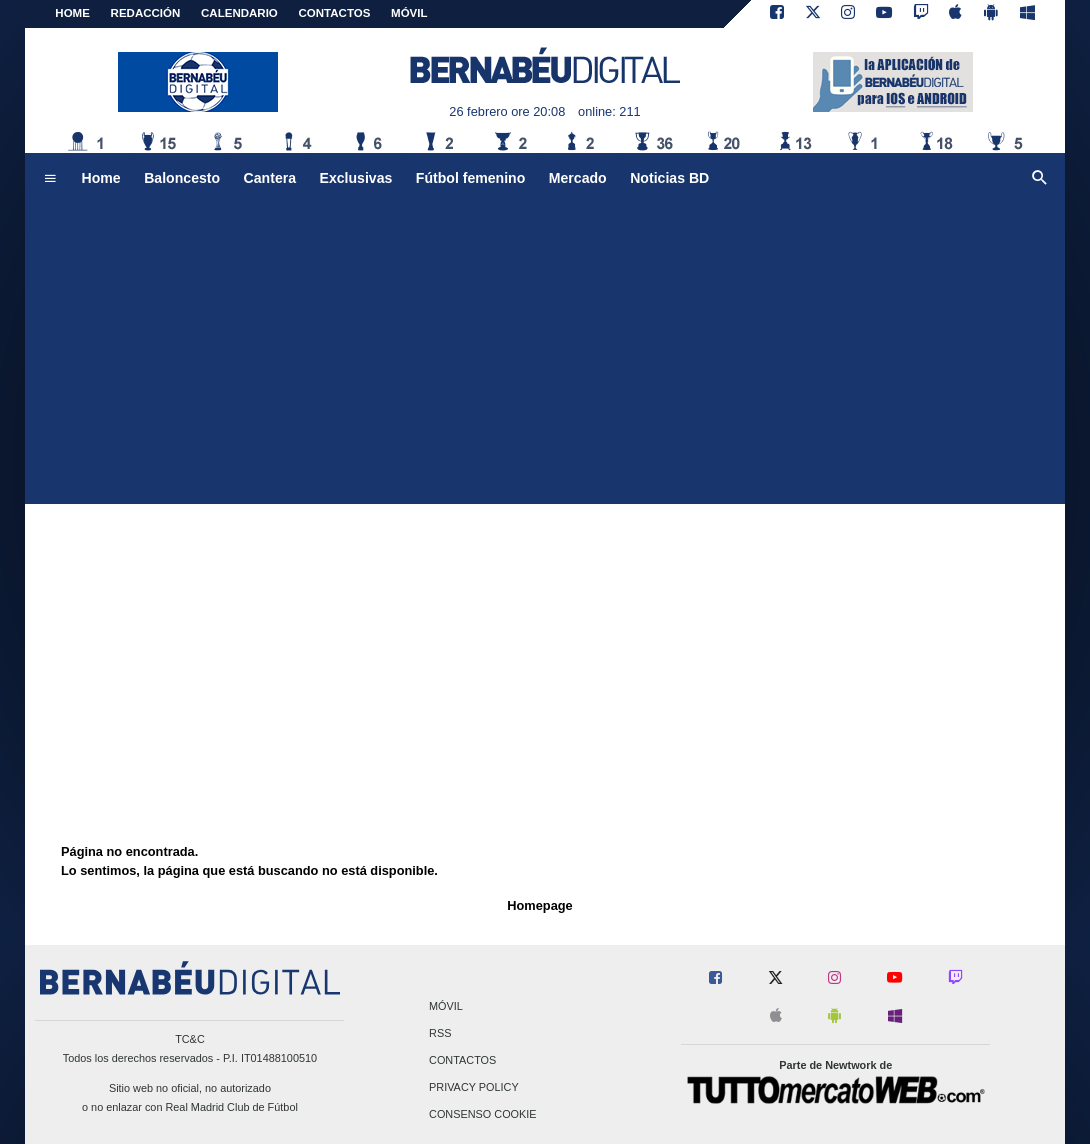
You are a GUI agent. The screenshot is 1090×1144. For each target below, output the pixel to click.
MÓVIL (409, 13)
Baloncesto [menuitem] (182, 178)
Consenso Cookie (483, 1115)
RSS (440, 1033)
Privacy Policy (474, 1088)
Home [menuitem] (101, 178)
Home (72, 13)
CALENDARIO (239, 13)
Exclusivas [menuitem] (356, 178)
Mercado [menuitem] (578, 178)
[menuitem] (50, 179)
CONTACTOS (335, 13)
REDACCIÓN (146, 13)
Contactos (462, 1060)
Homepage (539, 905)
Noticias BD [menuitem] (669, 178)
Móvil (446, 1006)
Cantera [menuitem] (270, 178)
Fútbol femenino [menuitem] (470, 178)
